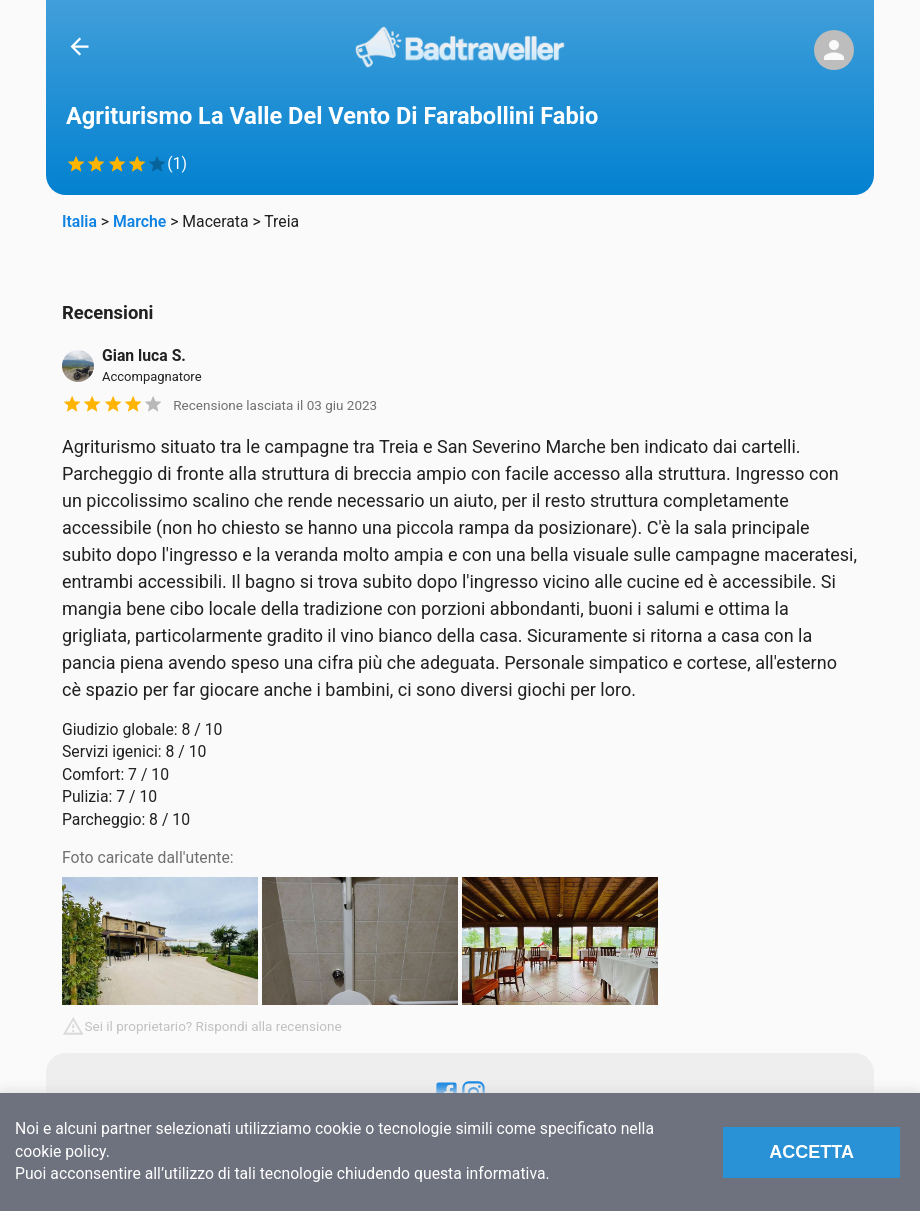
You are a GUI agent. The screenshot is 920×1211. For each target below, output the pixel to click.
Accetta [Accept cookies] (811, 1152)
